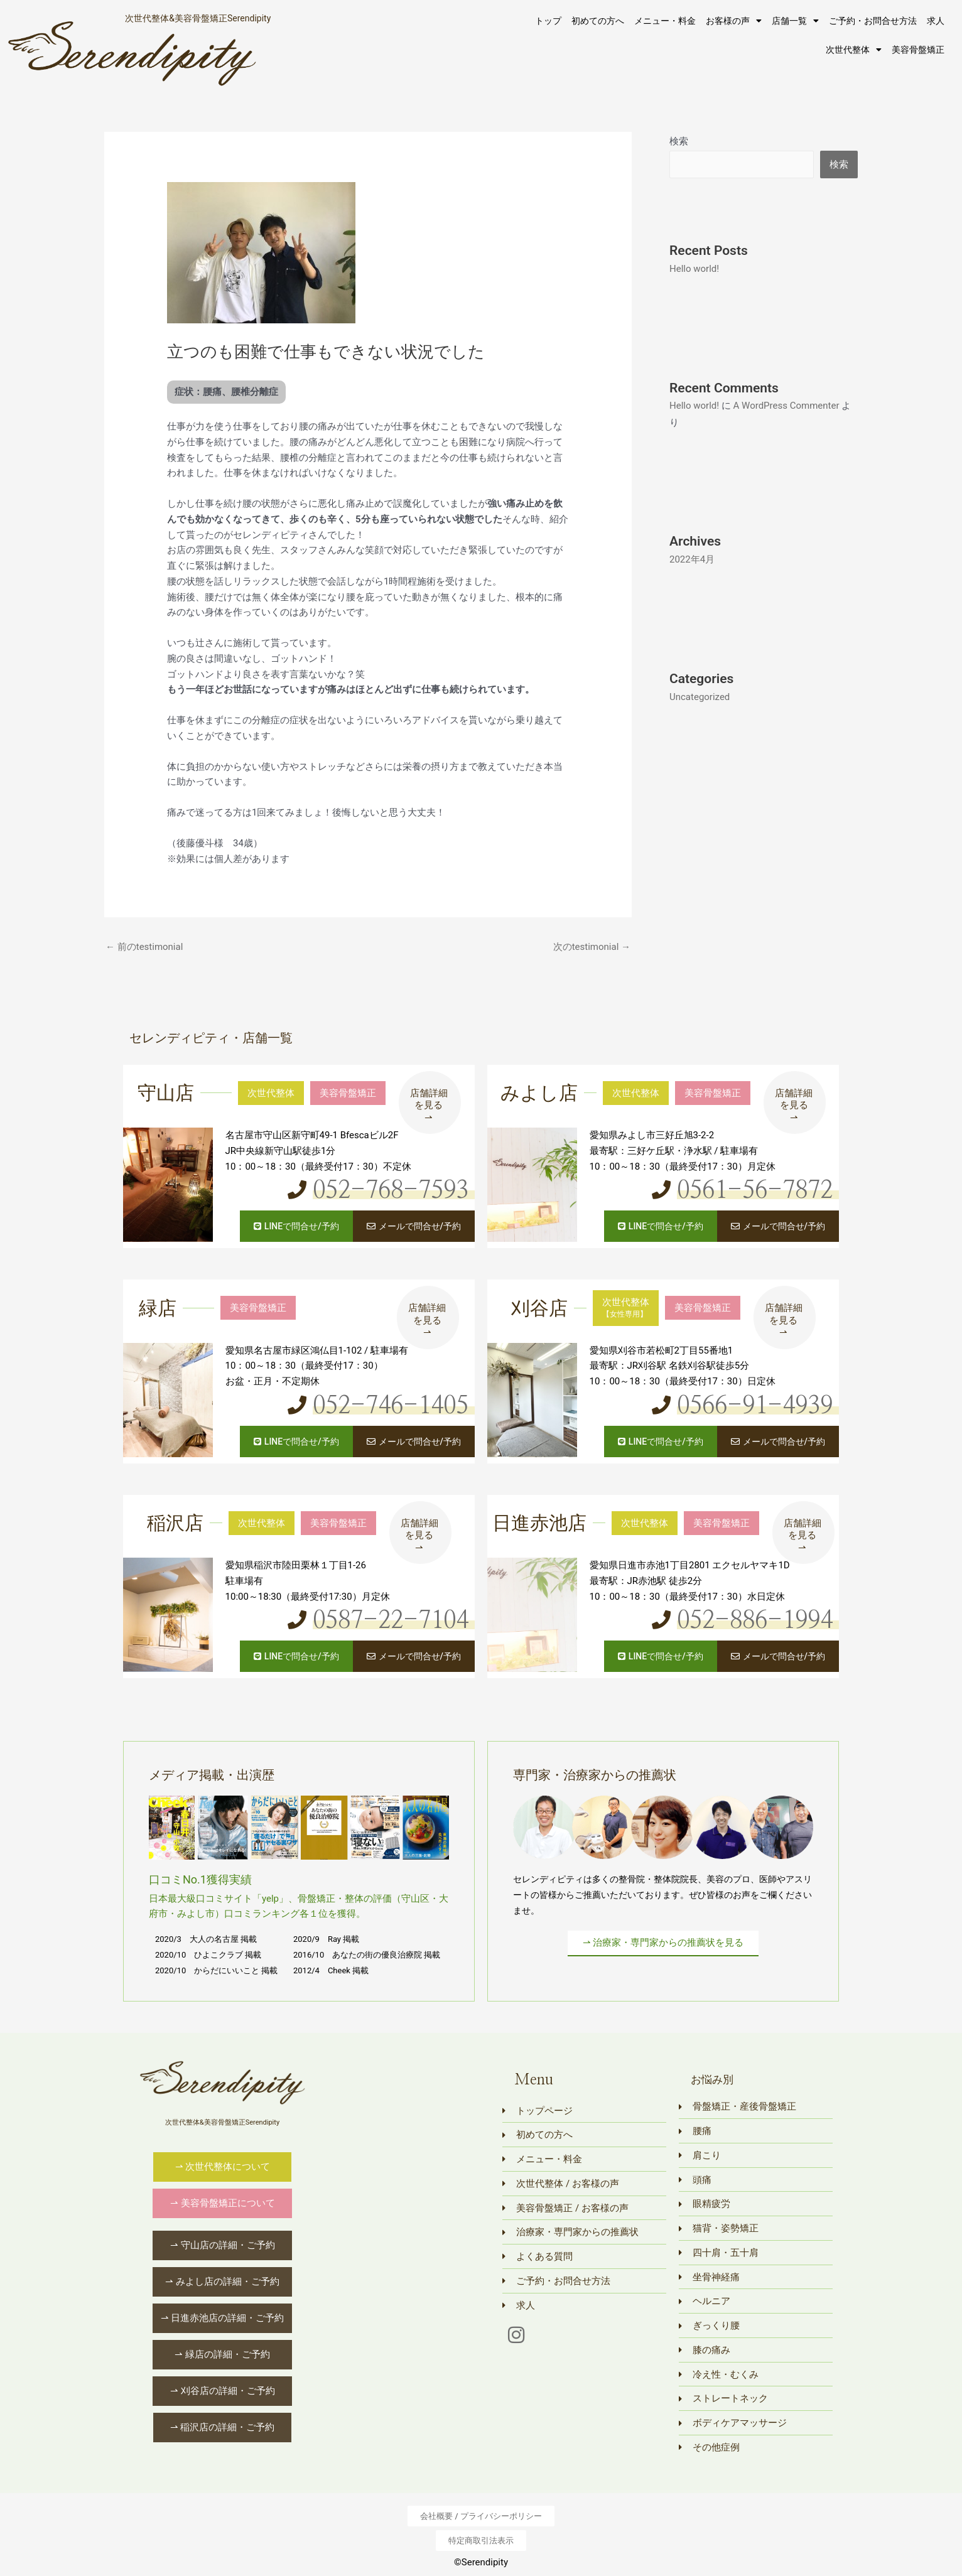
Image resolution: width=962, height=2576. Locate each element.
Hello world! (694, 268)
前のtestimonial (144, 946)
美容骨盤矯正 (918, 50)
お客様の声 (734, 20)
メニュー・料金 (665, 21)
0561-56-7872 (755, 1191)
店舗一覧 (795, 20)
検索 (678, 141)
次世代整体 (854, 49)
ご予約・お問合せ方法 (873, 21)
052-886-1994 (755, 1621)
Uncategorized (699, 697)
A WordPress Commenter (786, 405)
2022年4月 (692, 559)
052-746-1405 (390, 1406)
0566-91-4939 (755, 1406)
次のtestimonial (591, 946)
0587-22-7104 (390, 1621)
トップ (548, 21)
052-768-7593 (390, 1191)
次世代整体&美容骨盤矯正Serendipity (198, 18)
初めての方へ (597, 21)
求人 (935, 21)
